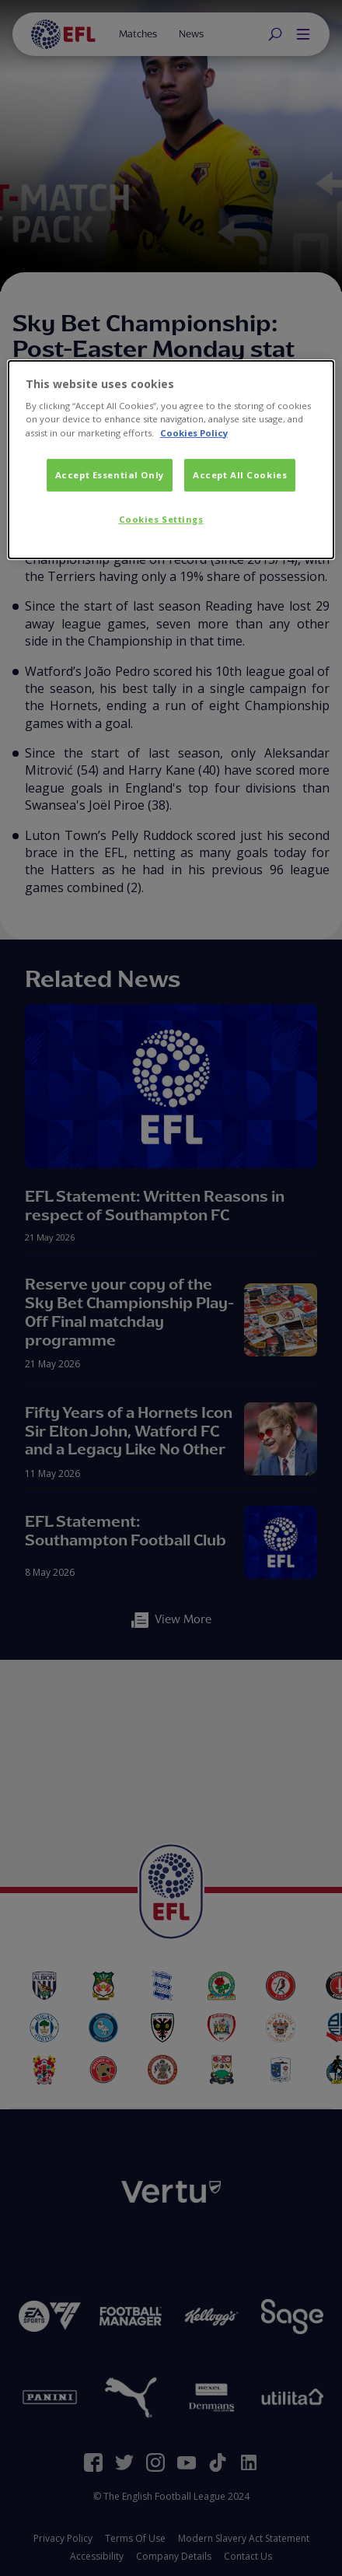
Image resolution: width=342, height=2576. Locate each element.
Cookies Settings (161, 518)
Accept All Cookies (240, 474)
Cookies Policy (194, 432)
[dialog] (171, 460)
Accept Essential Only (109, 474)
